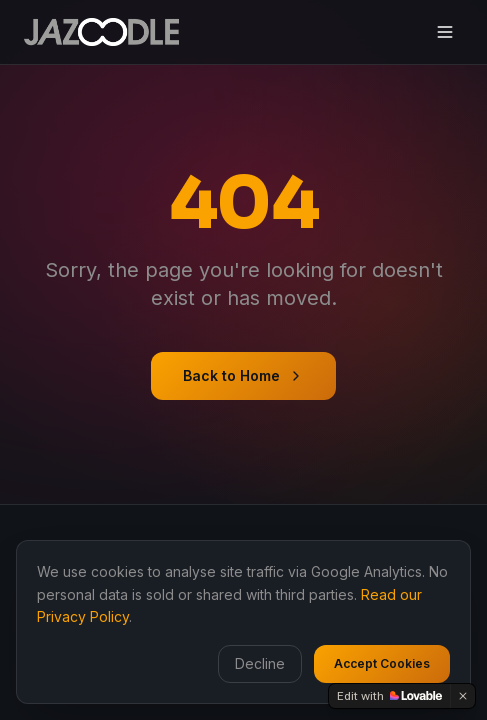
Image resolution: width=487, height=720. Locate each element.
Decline (260, 663)
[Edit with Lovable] (389, 696)
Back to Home (243, 375)
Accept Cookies (382, 663)
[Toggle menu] (445, 32)
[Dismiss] (463, 696)
